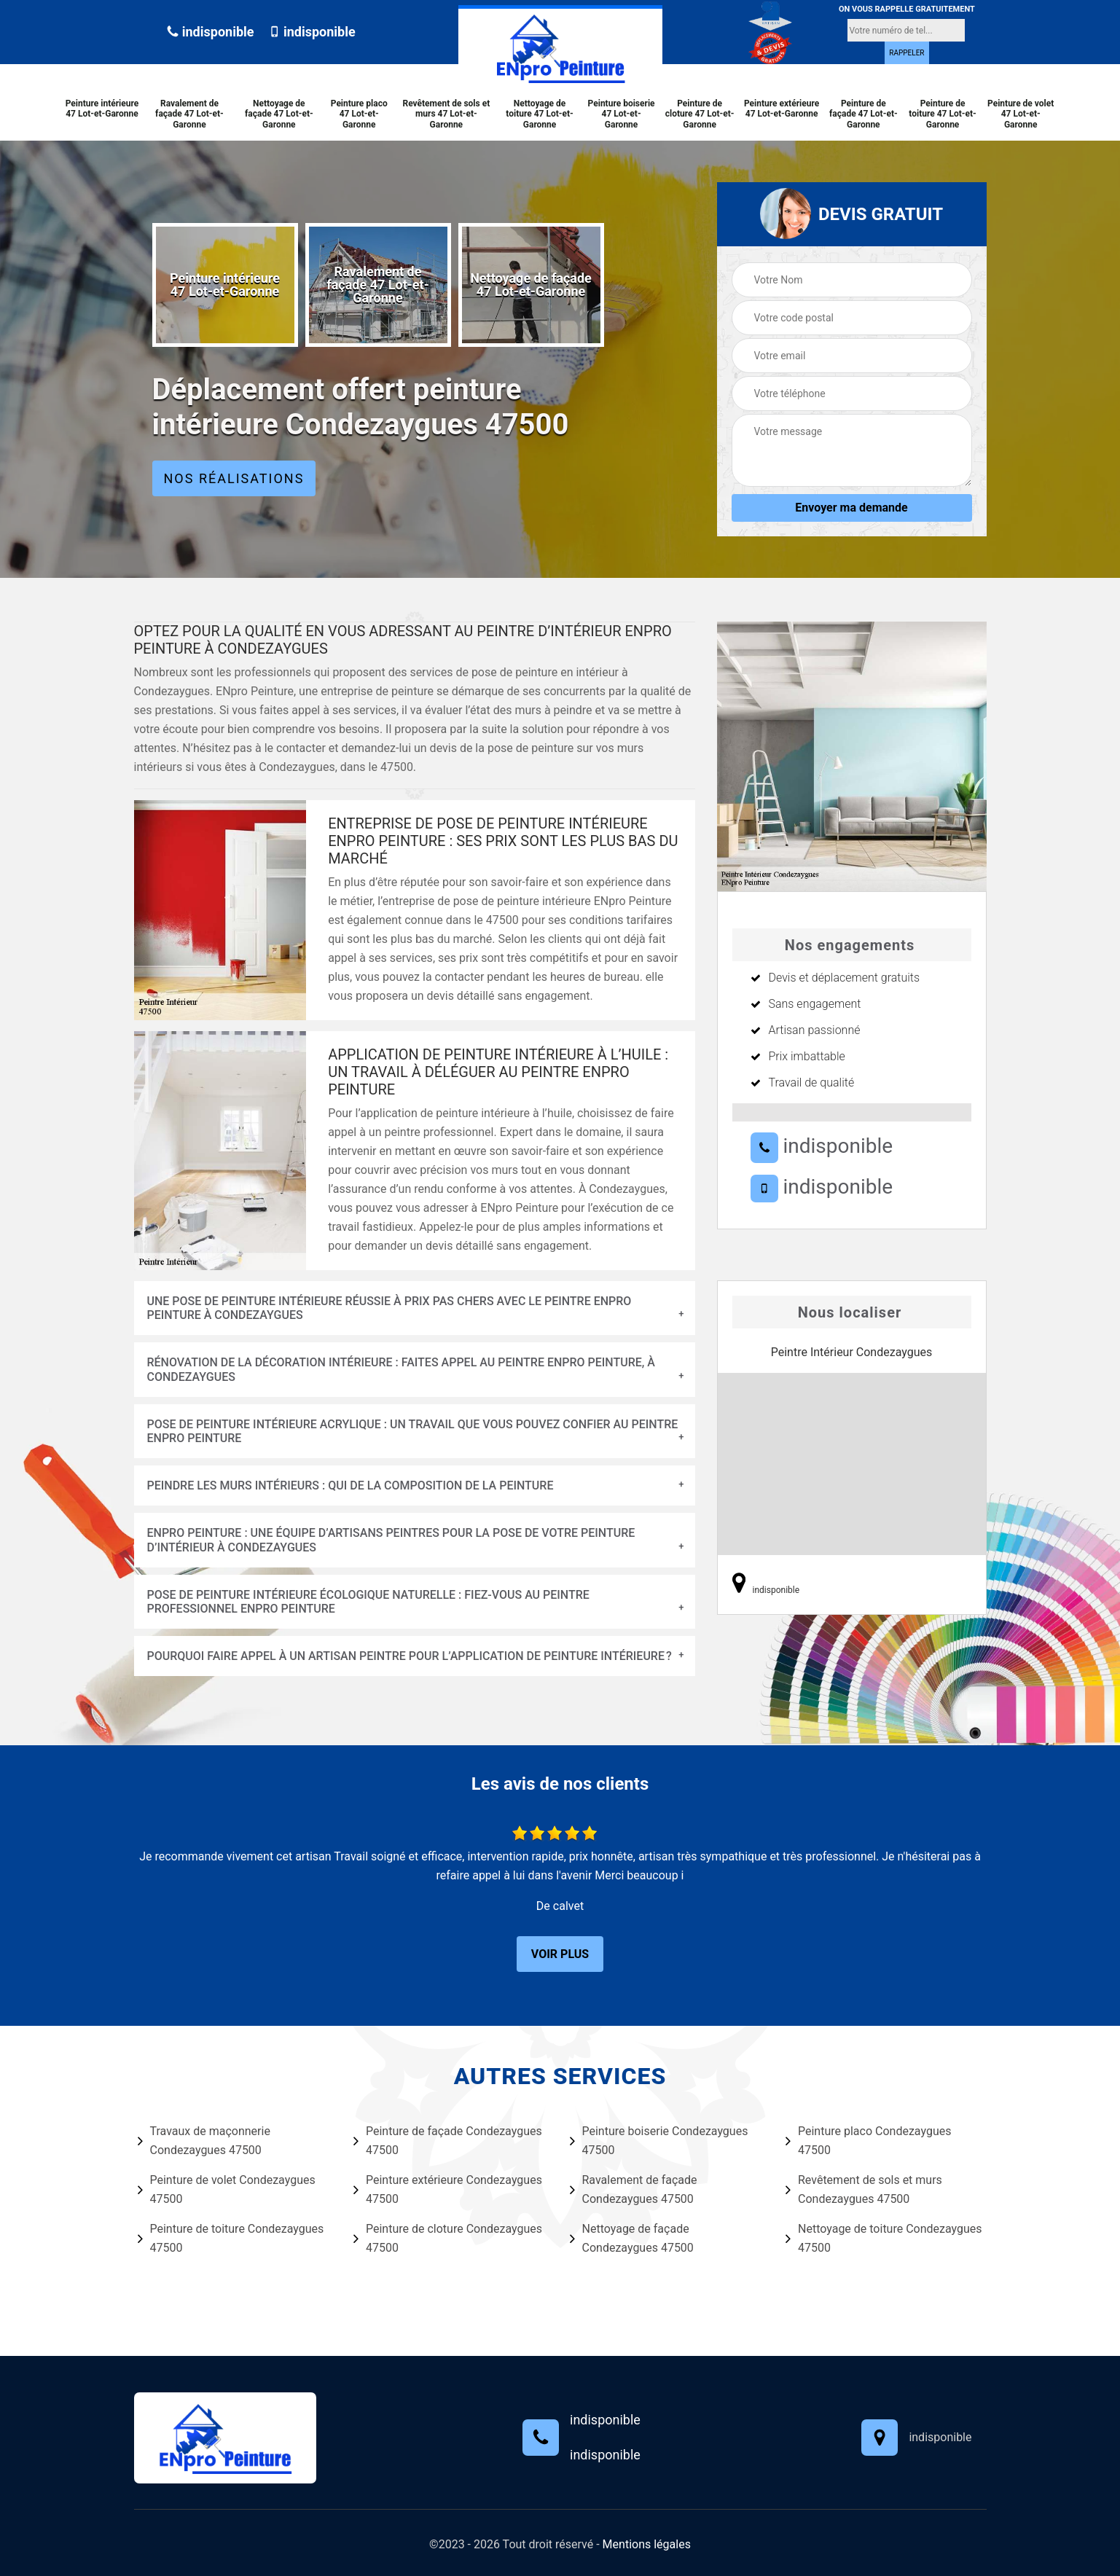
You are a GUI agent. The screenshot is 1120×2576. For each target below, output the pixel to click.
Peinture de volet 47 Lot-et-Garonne (1020, 114)
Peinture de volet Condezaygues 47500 (227, 2189)
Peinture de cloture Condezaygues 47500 (447, 2238)
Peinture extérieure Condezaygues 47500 (447, 2189)
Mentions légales (647, 2544)
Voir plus (560, 1954)
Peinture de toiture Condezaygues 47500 (231, 2238)
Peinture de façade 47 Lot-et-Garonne (863, 114)
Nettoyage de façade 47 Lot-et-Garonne (279, 114)
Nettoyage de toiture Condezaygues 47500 (884, 2238)
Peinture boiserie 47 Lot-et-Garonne (621, 114)
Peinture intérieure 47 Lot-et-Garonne (102, 108)
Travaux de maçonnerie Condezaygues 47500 (204, 2140)
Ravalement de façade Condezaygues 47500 (633, 2189)
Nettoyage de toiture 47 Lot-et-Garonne (539, 114)
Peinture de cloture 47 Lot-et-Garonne (700, 114)
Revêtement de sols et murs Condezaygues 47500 (864, 2189)
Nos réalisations (234, 478)
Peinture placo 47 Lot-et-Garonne (359, 114)
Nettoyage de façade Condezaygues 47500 (632, 2238)
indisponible (210, 31)
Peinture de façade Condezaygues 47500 (447, 2140)
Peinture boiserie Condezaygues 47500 (659, 2140)
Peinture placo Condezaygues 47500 (868, 2140)
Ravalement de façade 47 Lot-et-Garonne (189, 114)
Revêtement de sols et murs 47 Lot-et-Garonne (446, 114)
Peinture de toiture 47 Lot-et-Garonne (942, 114)
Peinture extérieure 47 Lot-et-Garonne (781, 108)
